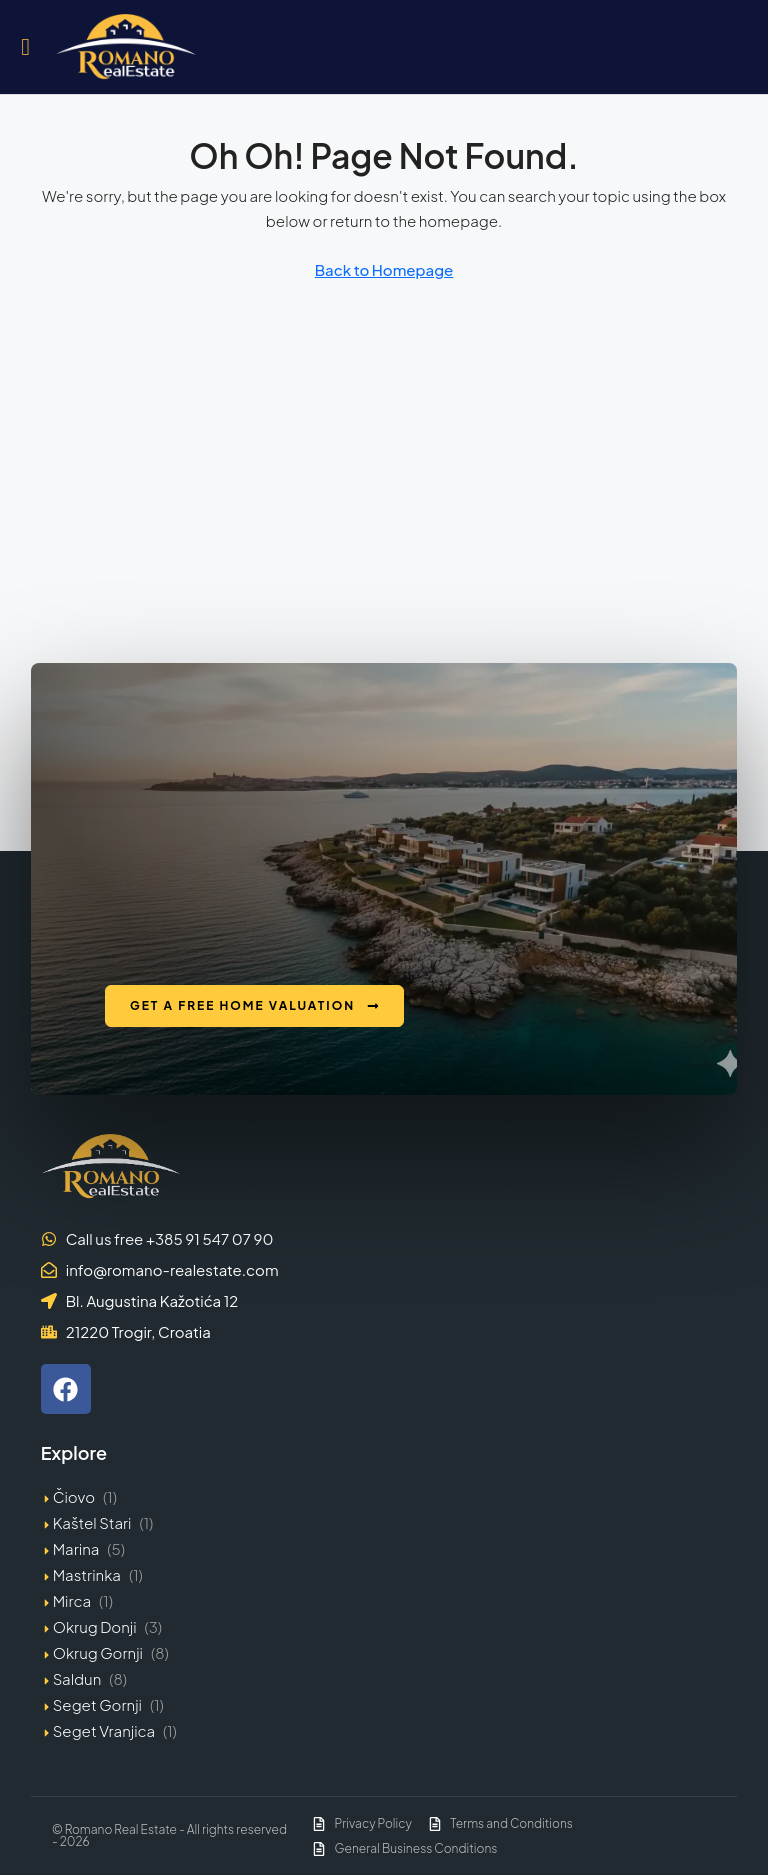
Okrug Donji (95, 1626)
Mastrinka (87, 1574)
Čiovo (74, 1496)
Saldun (77, 1678)
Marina (76, 1548)
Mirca (72, 1600)
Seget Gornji (97, 1704)
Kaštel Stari (92, 1522)
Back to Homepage (384, 269)
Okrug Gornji (98, 1652)
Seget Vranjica (104, 1730)
